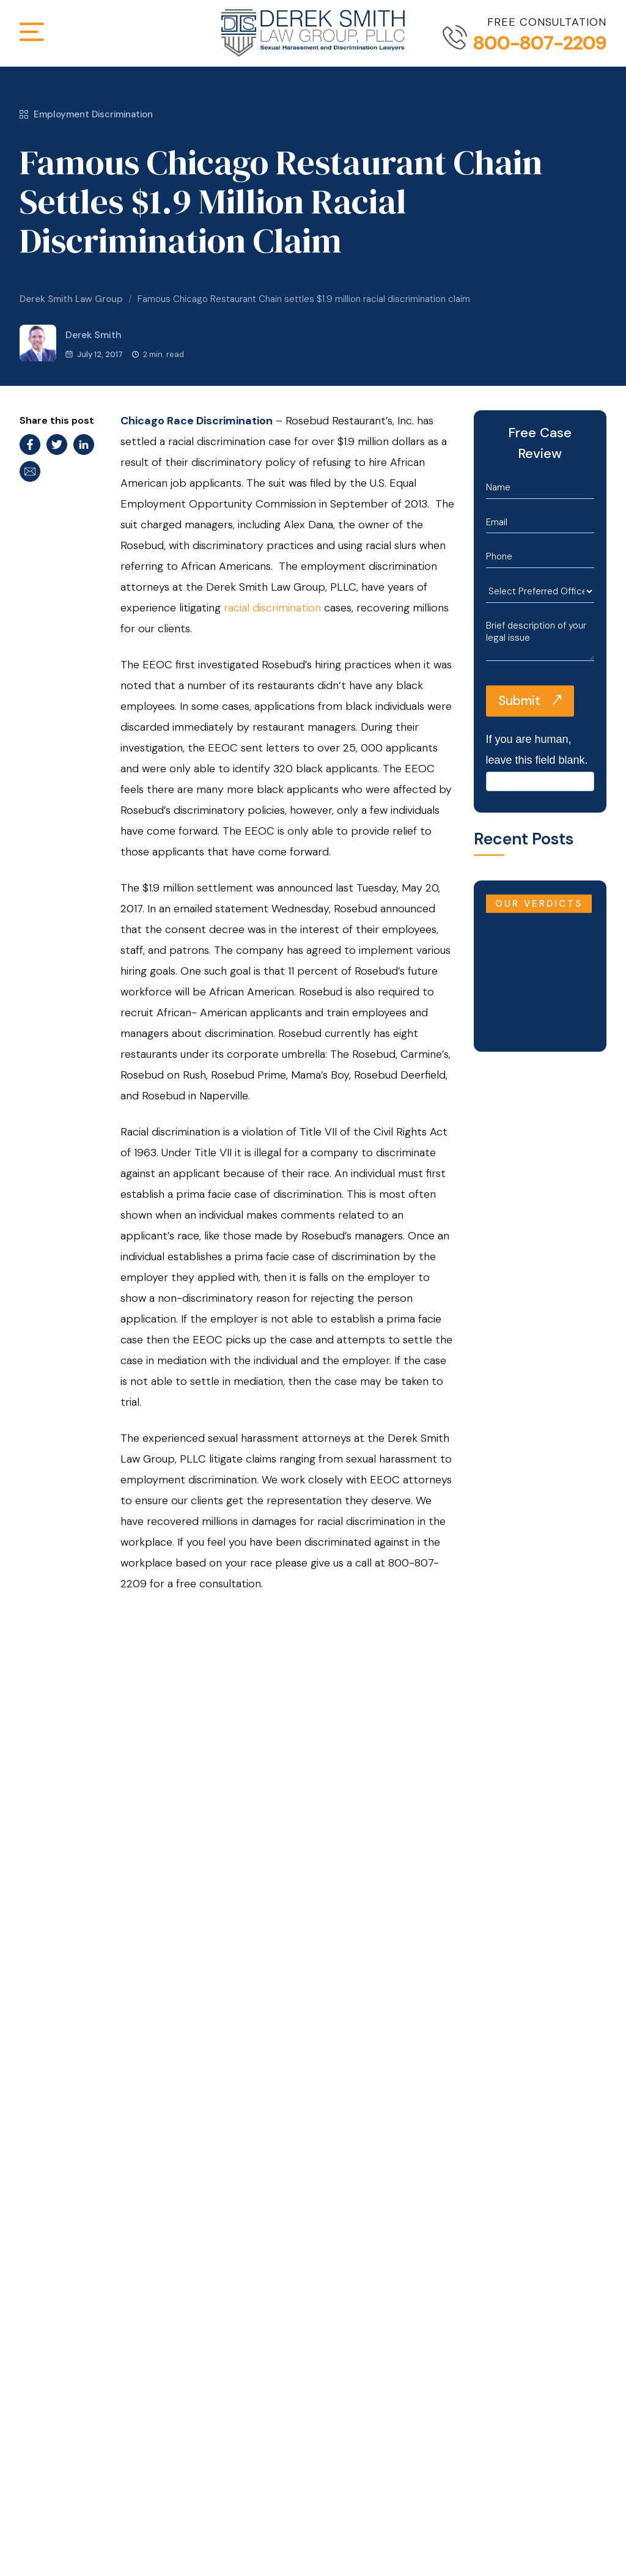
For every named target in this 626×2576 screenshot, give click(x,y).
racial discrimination (272, 607)
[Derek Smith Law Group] (313, 33)
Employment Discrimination (86, 114)
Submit (519, 700)
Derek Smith (71, 343)
